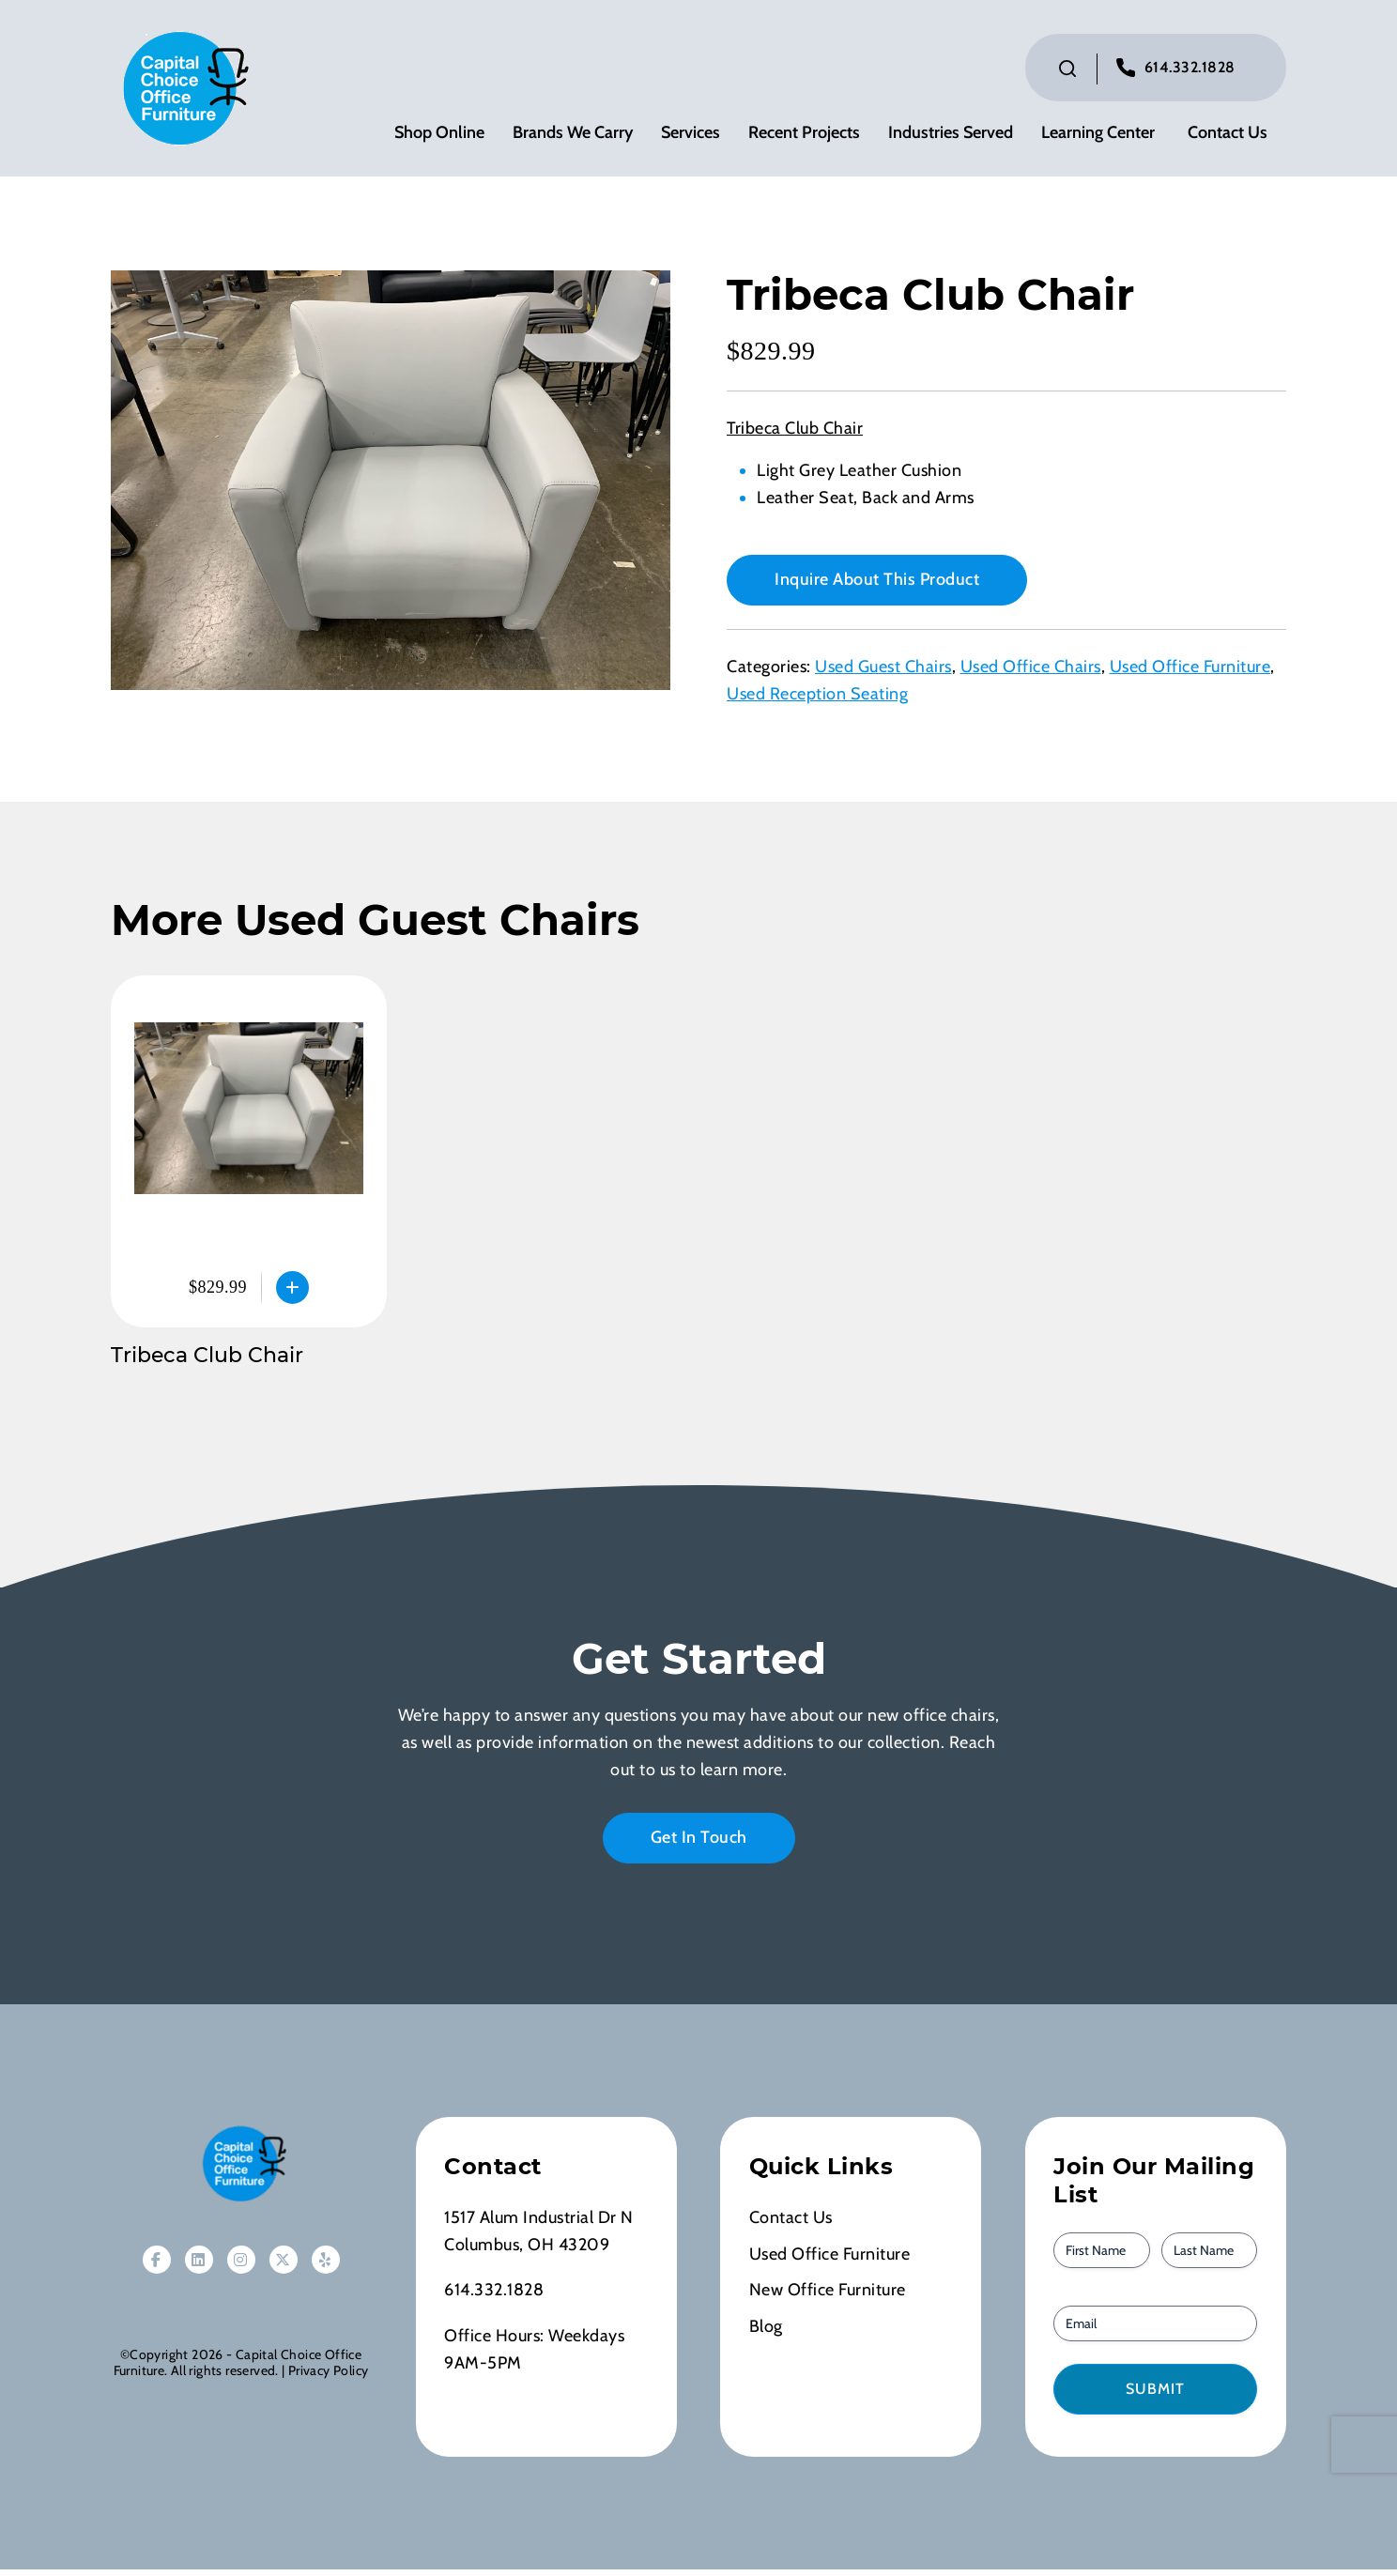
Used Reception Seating (817, 701)
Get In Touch (699, 1843)
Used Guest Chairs (883, 674)
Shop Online (439, 136)
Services (690, 136)
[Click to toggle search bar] (1067, 72)
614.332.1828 (1190, 71)
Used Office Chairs (1030, 674)
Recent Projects (804, 136)
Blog (766, 2333)
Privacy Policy (328, 2377)
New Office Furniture (827, 2297)
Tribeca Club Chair (207, 1362)
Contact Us (1227, 136)
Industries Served (950, 136)
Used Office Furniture (1190, 674)
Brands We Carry (573, 136)
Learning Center (1098, 136)
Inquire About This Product (877, 586)
